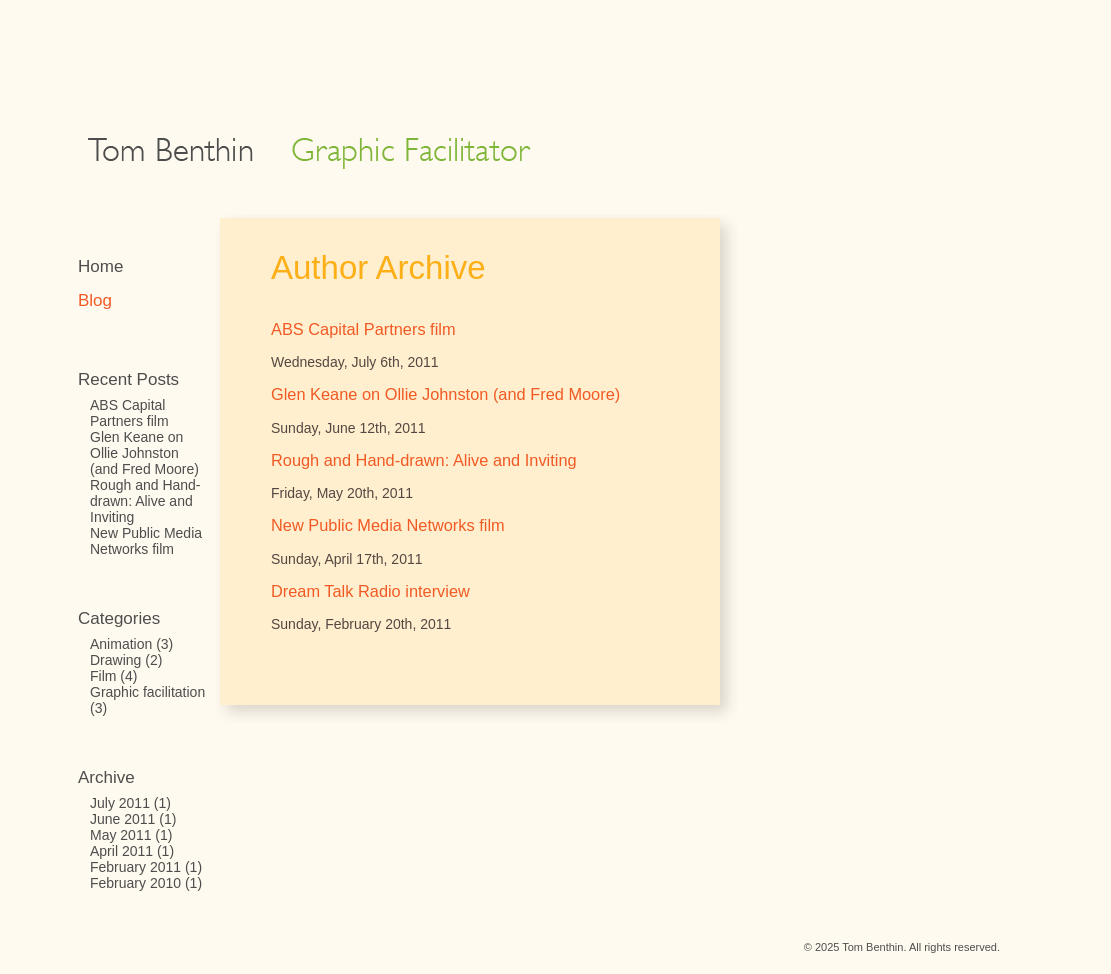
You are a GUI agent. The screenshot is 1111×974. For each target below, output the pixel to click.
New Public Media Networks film (146, 541)
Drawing (115, 660)
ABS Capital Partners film (129, 413)
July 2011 (120, 803)
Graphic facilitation (147, 692)
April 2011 (121, 851)
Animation (121, 644)
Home (100, 266)
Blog (95, 300)
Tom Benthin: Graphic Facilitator (308, 153)
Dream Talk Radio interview (370, 591)
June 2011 (122, 819)
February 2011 (135, 867)
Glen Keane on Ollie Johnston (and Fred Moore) (144, 453)
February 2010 (135, 883)
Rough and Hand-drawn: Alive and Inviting (145, 501)
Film (103, 676)
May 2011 (120, 835)
